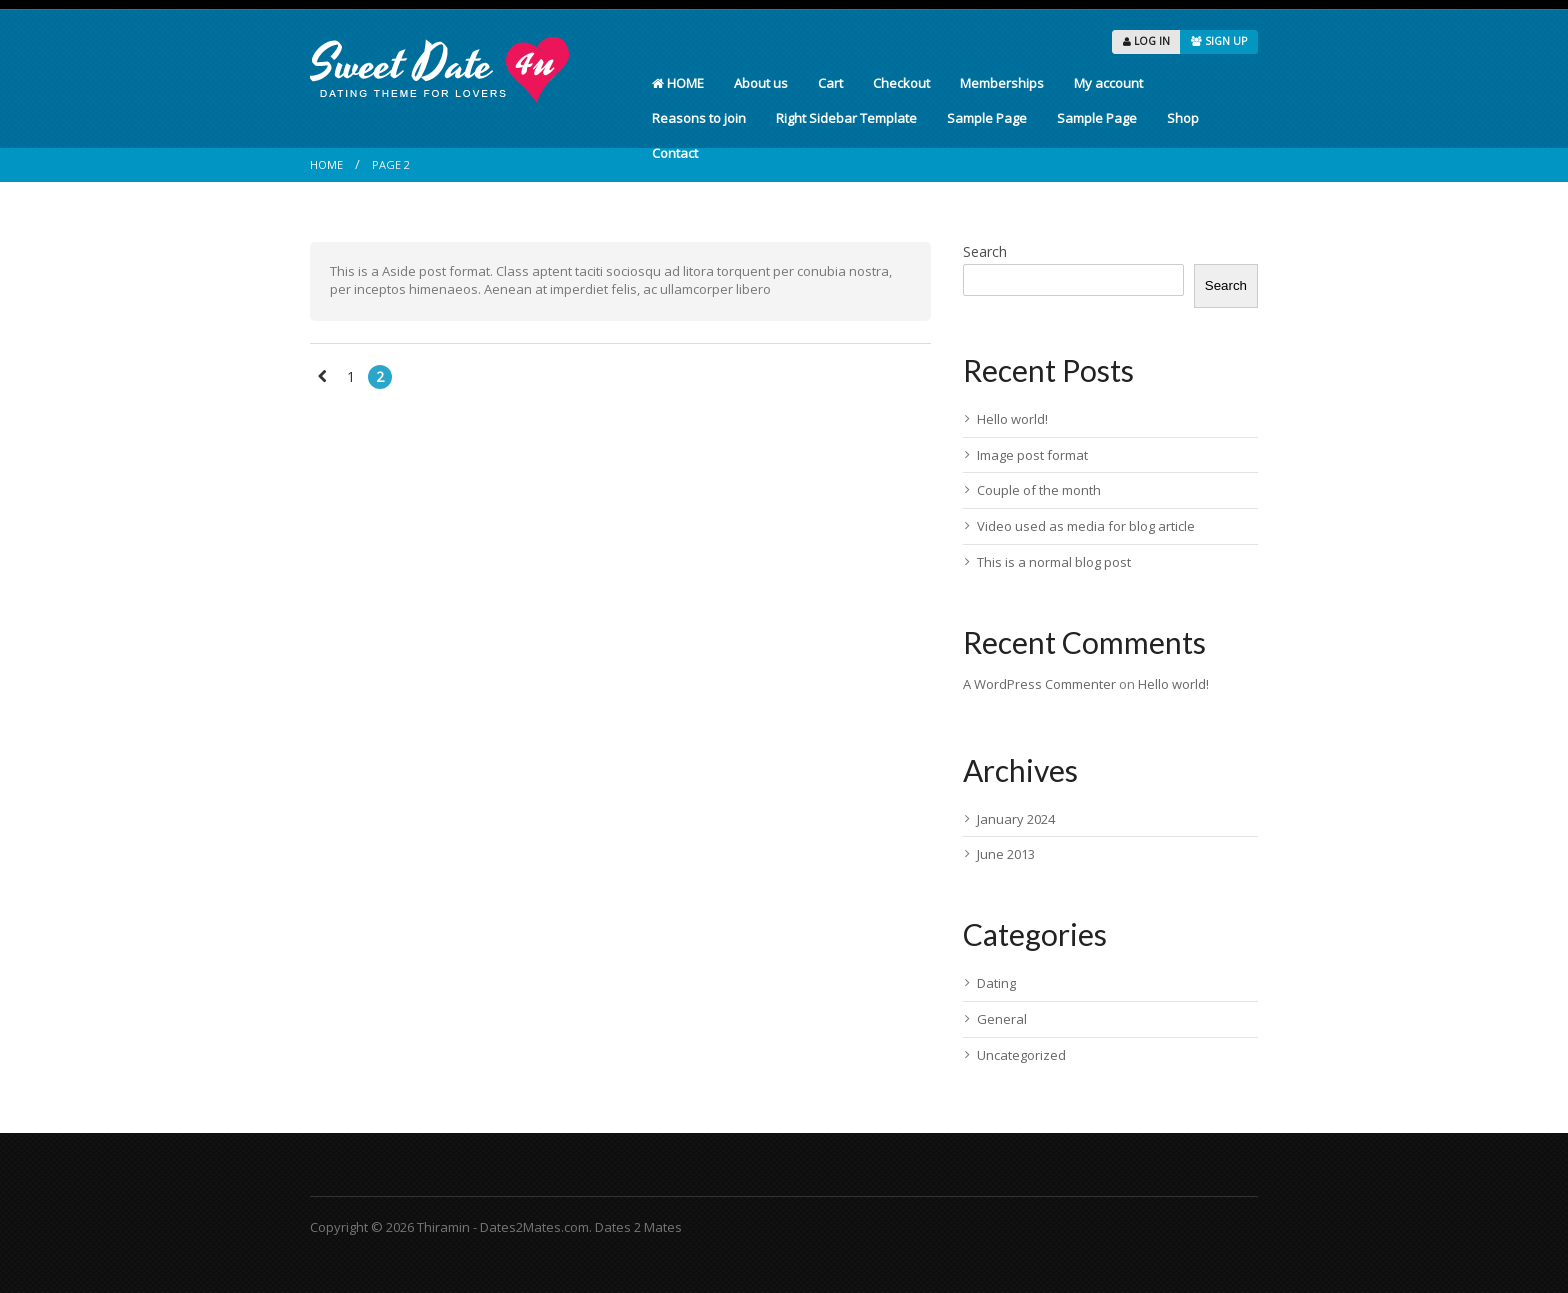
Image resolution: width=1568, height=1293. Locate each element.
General (1002, 1019)
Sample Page (987, 118)
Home (326, 164)
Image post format (1032, 455)
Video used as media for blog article (1086, 526)
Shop (1183, 118)
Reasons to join (699, 118)
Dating (996, 983)
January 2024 (1016, 819)
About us (761, 83)
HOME (678, 83)
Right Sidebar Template (846, 118)
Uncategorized (1021, 1055)
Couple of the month (1039, 490)
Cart (830, 83)
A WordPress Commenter (1039, 684)
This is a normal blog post (1054, 562)
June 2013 (1006, 854)
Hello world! (1012, 419)
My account (1108, 83)
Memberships (1002, 83)
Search (985, 251)
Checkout (901, 83)
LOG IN (1146, 41)
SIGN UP (1219, 41)
